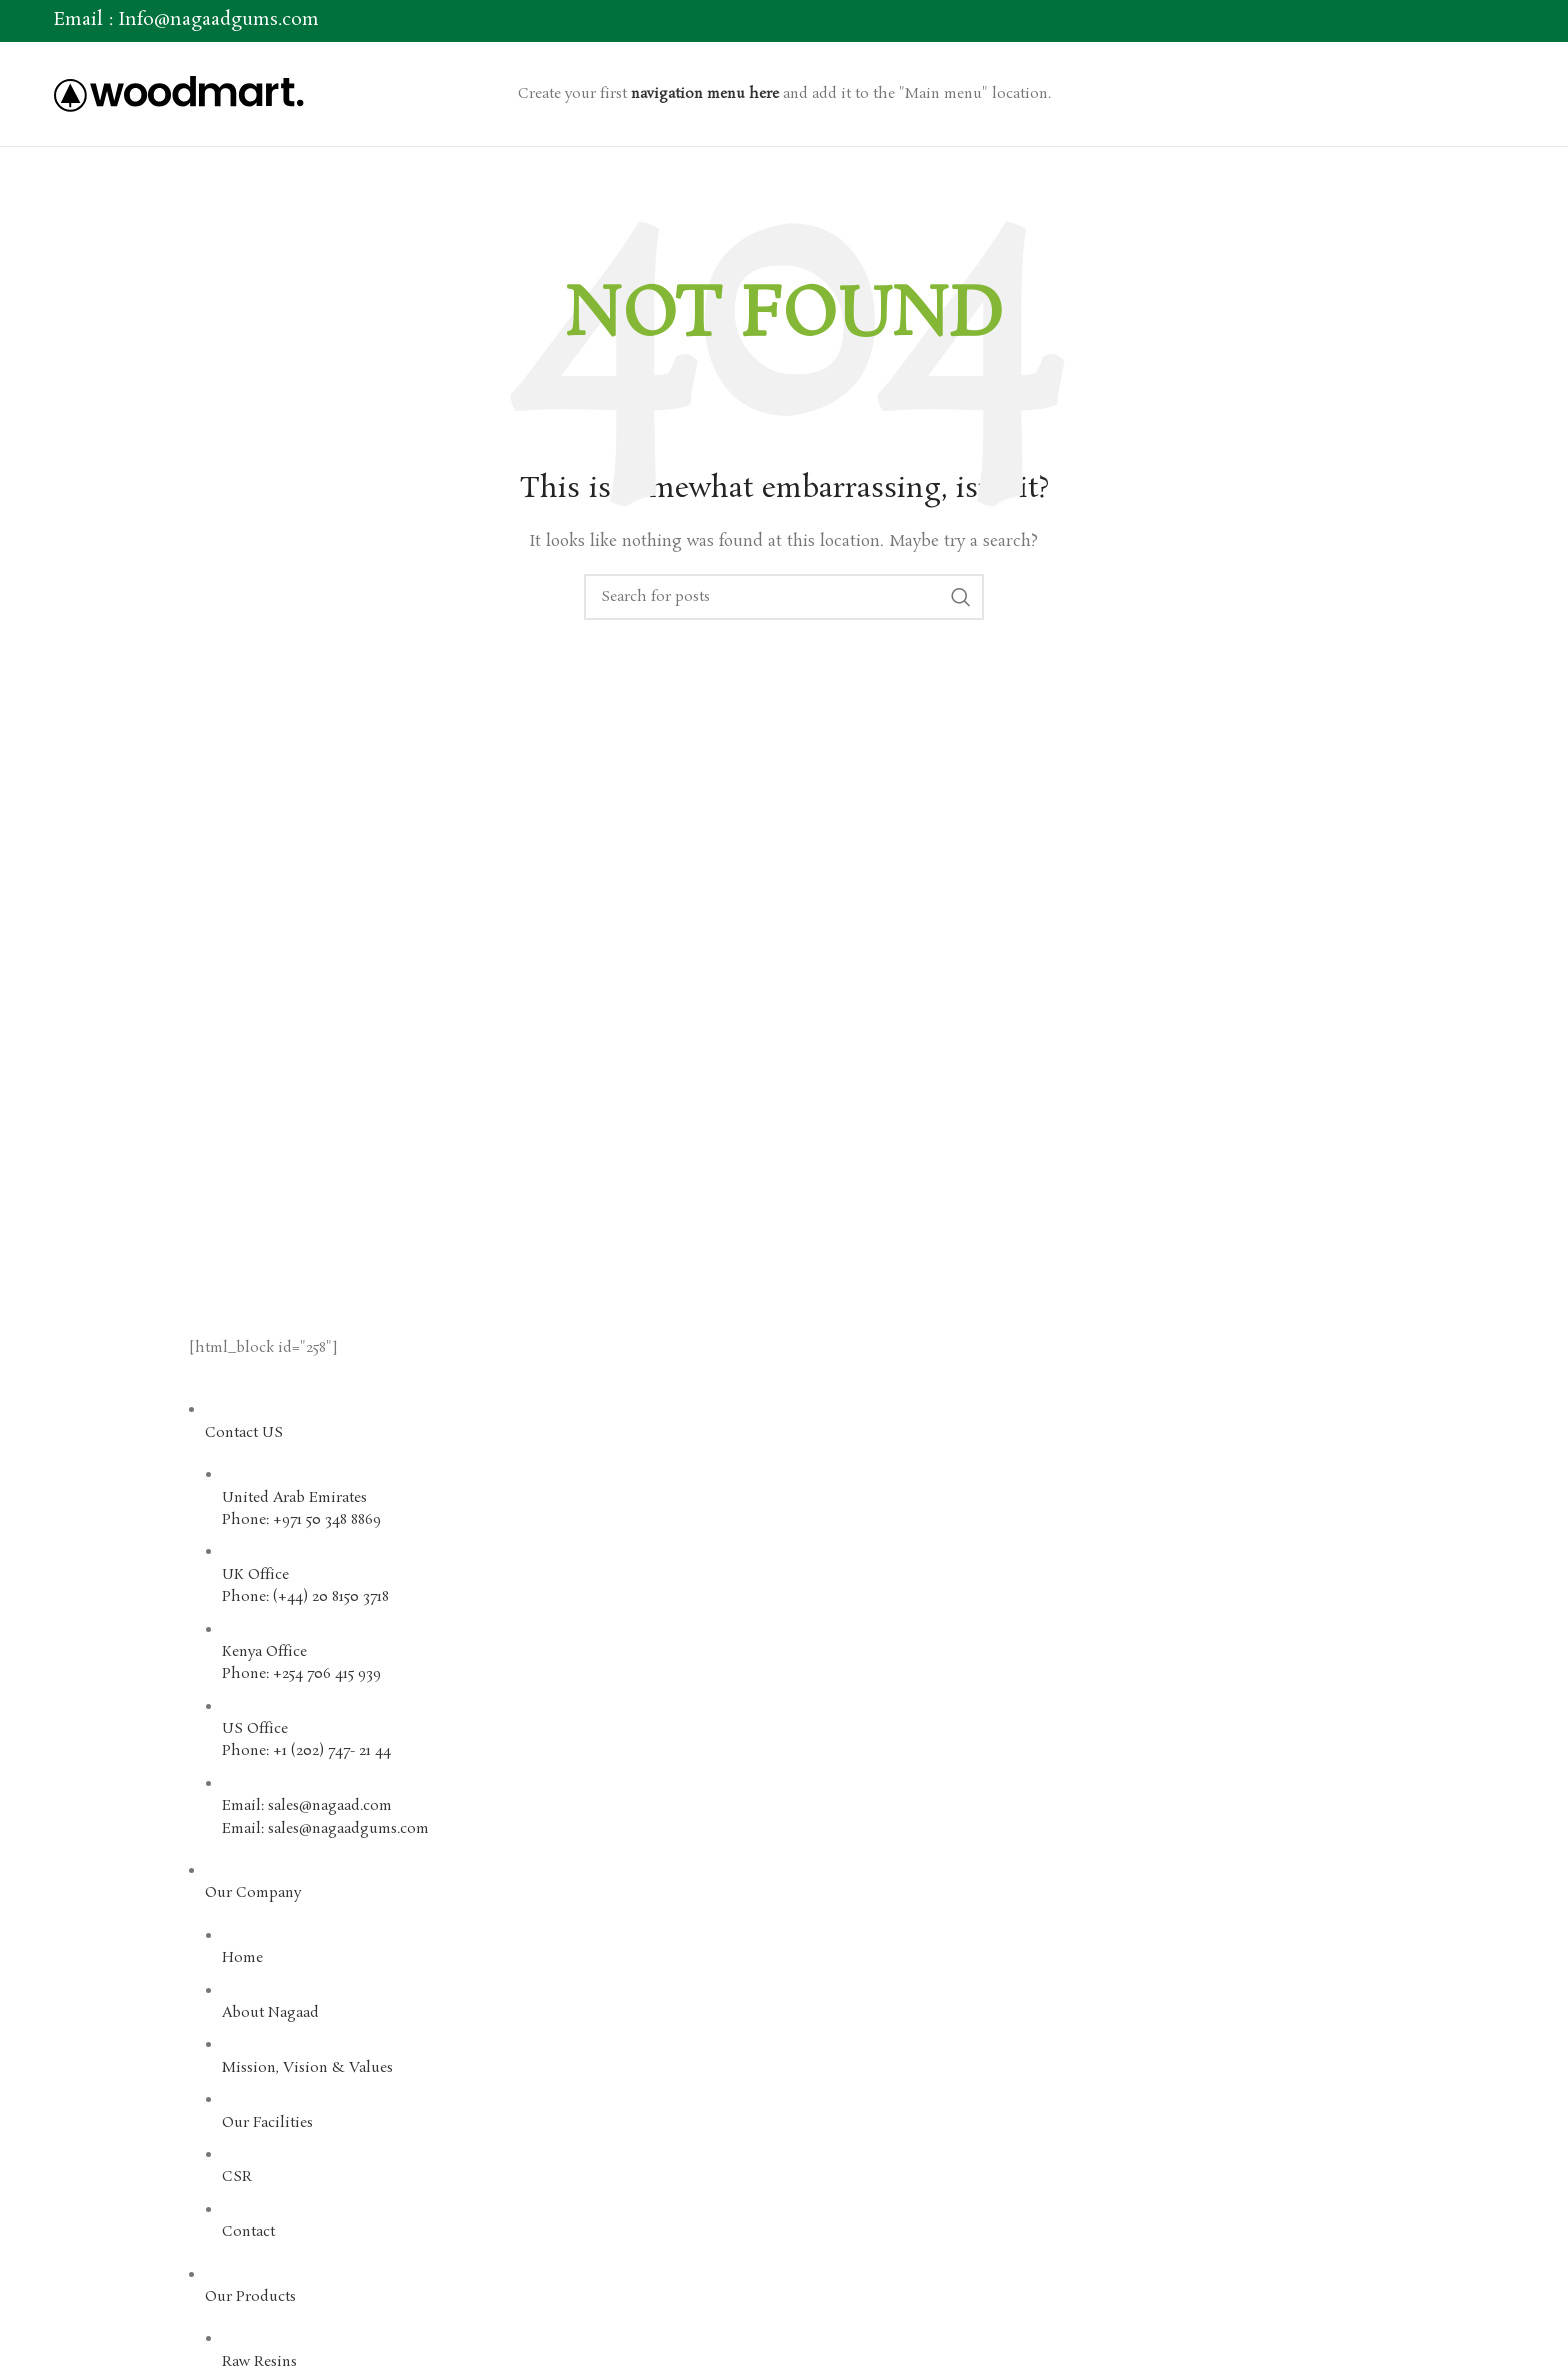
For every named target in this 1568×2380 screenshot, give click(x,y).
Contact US (244, 1433)
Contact (248, 2232)
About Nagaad (270, 2013)
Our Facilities (267, 2123)
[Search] (784, 597)
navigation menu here (705, 94)
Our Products (250, 2297)
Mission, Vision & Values (307, 2068)
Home (242, 1958)
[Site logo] (179, 91)
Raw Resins (259, 2362)
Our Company (253, 1893)
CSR (237, 2177)
